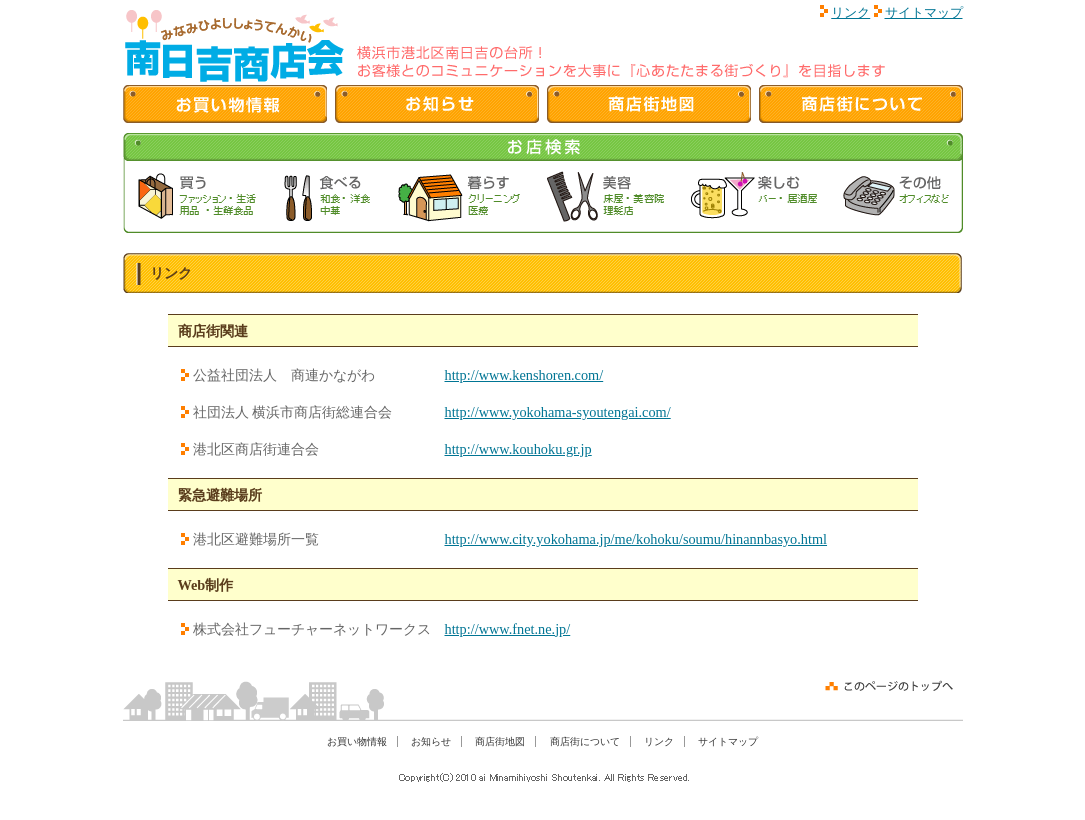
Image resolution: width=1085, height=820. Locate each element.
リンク (850, 12)
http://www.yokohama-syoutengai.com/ (558, 412)
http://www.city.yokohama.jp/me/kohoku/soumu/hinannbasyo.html (636, 539)
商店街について (585, 741)
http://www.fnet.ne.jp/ (508, 629)
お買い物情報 (357, 741)
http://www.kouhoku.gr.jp (518, 449)
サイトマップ (924, 12)
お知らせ (431, 741)
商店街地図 (500, 741)
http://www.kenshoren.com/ (524, 375)
